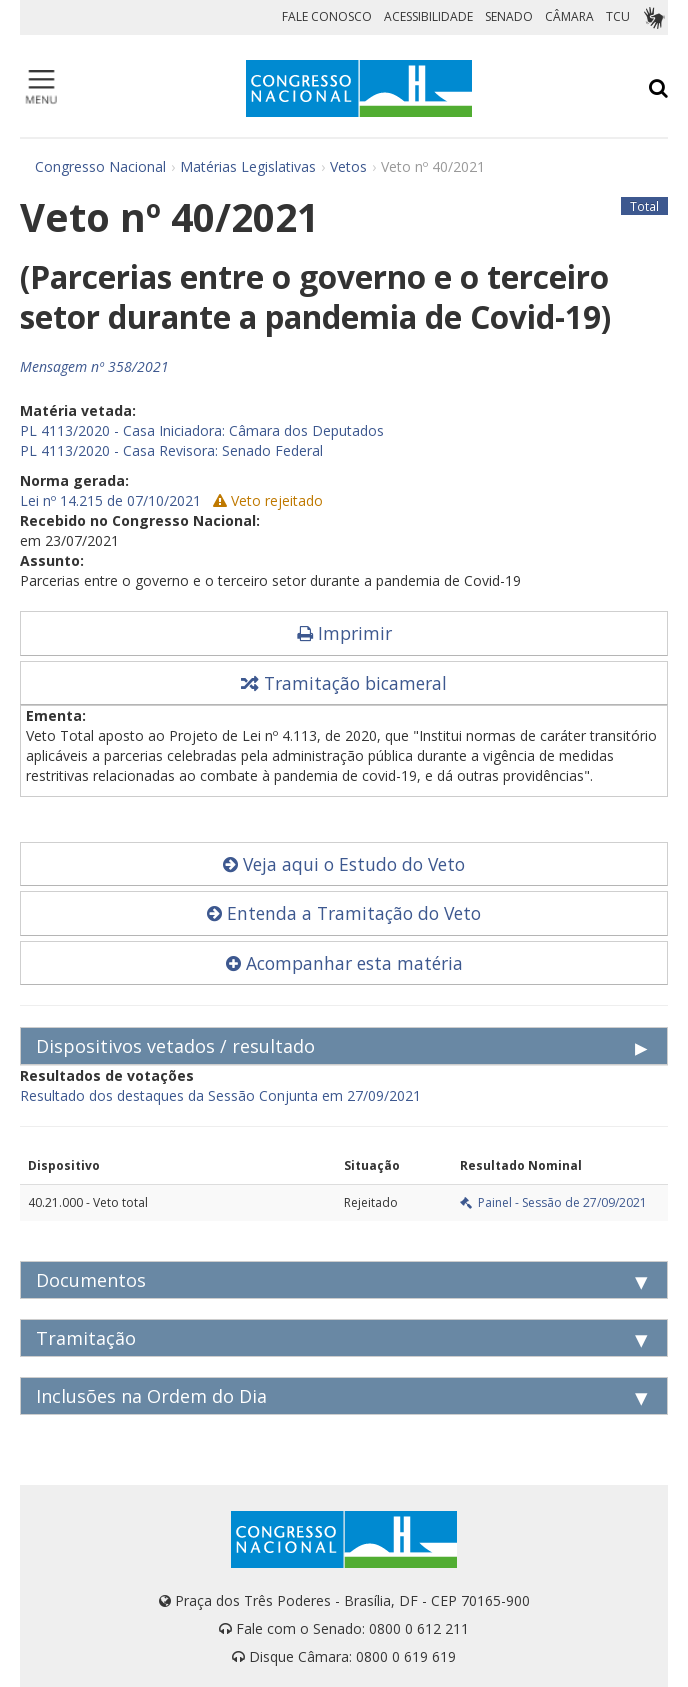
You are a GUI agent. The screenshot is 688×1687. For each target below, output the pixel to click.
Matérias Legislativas (248, 166)
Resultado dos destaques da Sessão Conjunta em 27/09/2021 (220, 1095)
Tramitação (86, 1338)
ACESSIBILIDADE (428, 16)
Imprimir (344, 633)
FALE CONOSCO (327, 16)
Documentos (91, 1280)
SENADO (509, 16)
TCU (618, 16)
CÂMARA (569, 16)
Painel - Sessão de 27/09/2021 (553, 1202)
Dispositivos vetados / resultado (175, 1046)
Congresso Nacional (100, 166)
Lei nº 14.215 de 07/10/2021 (110, 500)
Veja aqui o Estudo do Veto (344, 864)
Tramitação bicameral (344, 683)
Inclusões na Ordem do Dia (151, 1396)
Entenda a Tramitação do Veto (344, 913)
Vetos (348, 166)
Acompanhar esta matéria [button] (344, 963)
